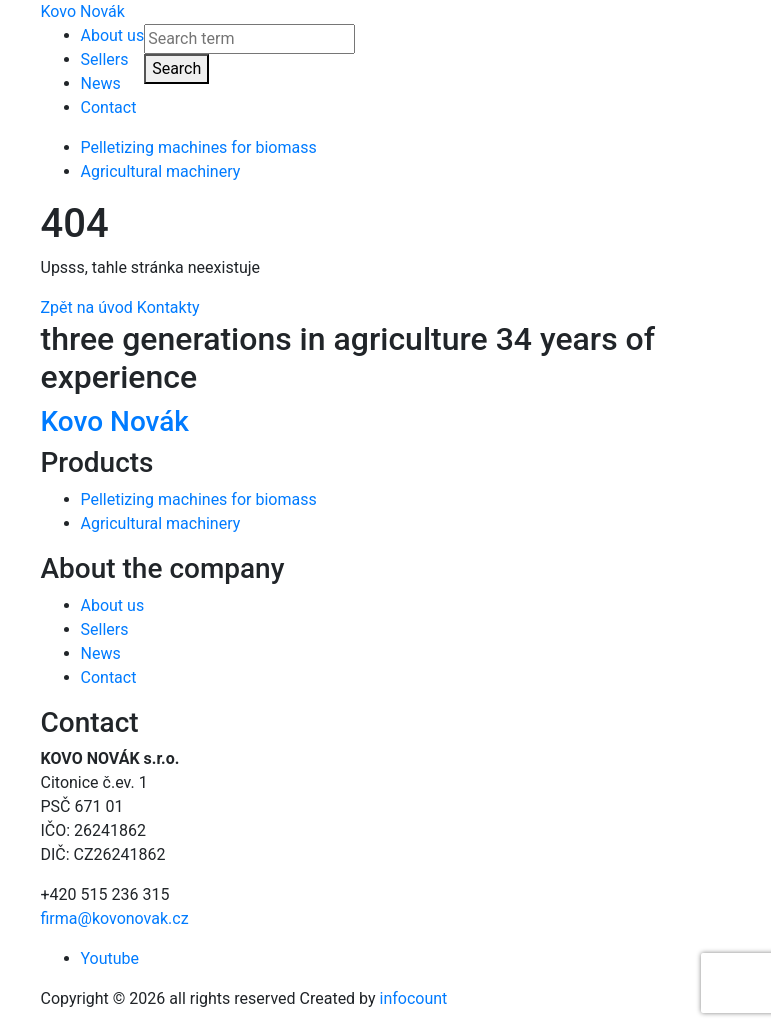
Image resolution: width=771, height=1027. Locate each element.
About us (113, 35)
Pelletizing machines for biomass (199, 147)
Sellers (105, 59)
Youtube (110, 958)
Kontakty (168, 307)
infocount (414, 998)
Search (176, 68)
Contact (109, 107)
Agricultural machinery (161, 171)
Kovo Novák (83, 11)
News (101, 83)
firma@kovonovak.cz (115, 918)
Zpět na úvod (87, 307)
